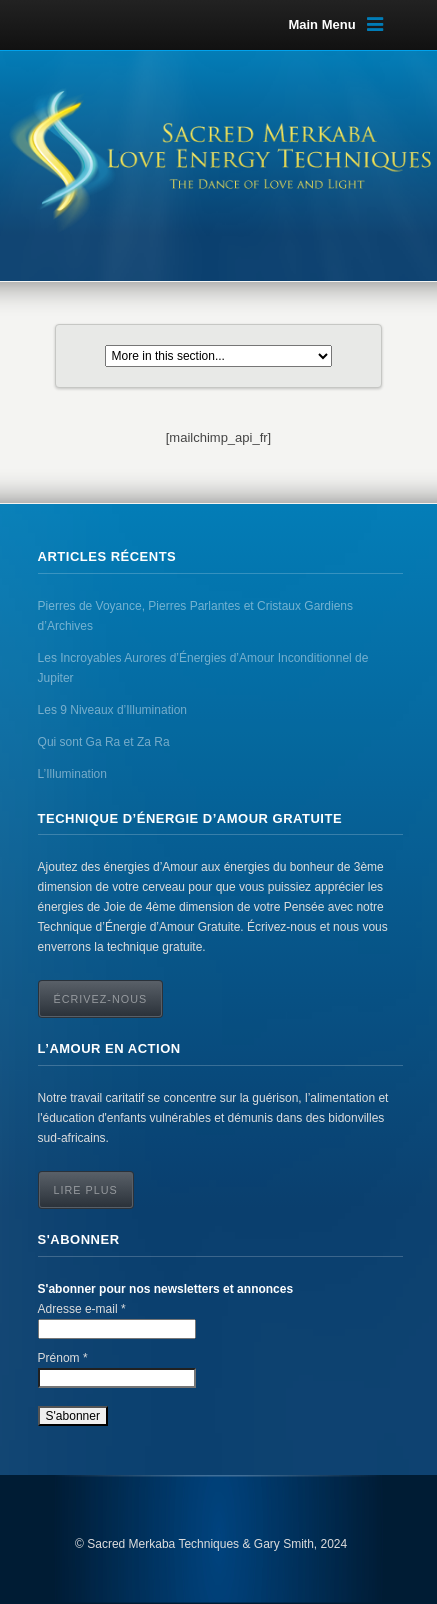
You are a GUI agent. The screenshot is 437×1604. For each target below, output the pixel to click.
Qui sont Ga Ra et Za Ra (104, 742)
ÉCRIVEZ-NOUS (101, 999)
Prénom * (63, 1358)
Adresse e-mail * (82, 1309)
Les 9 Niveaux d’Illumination (112, 710)
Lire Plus (86, 1190)
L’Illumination (72, 774)
